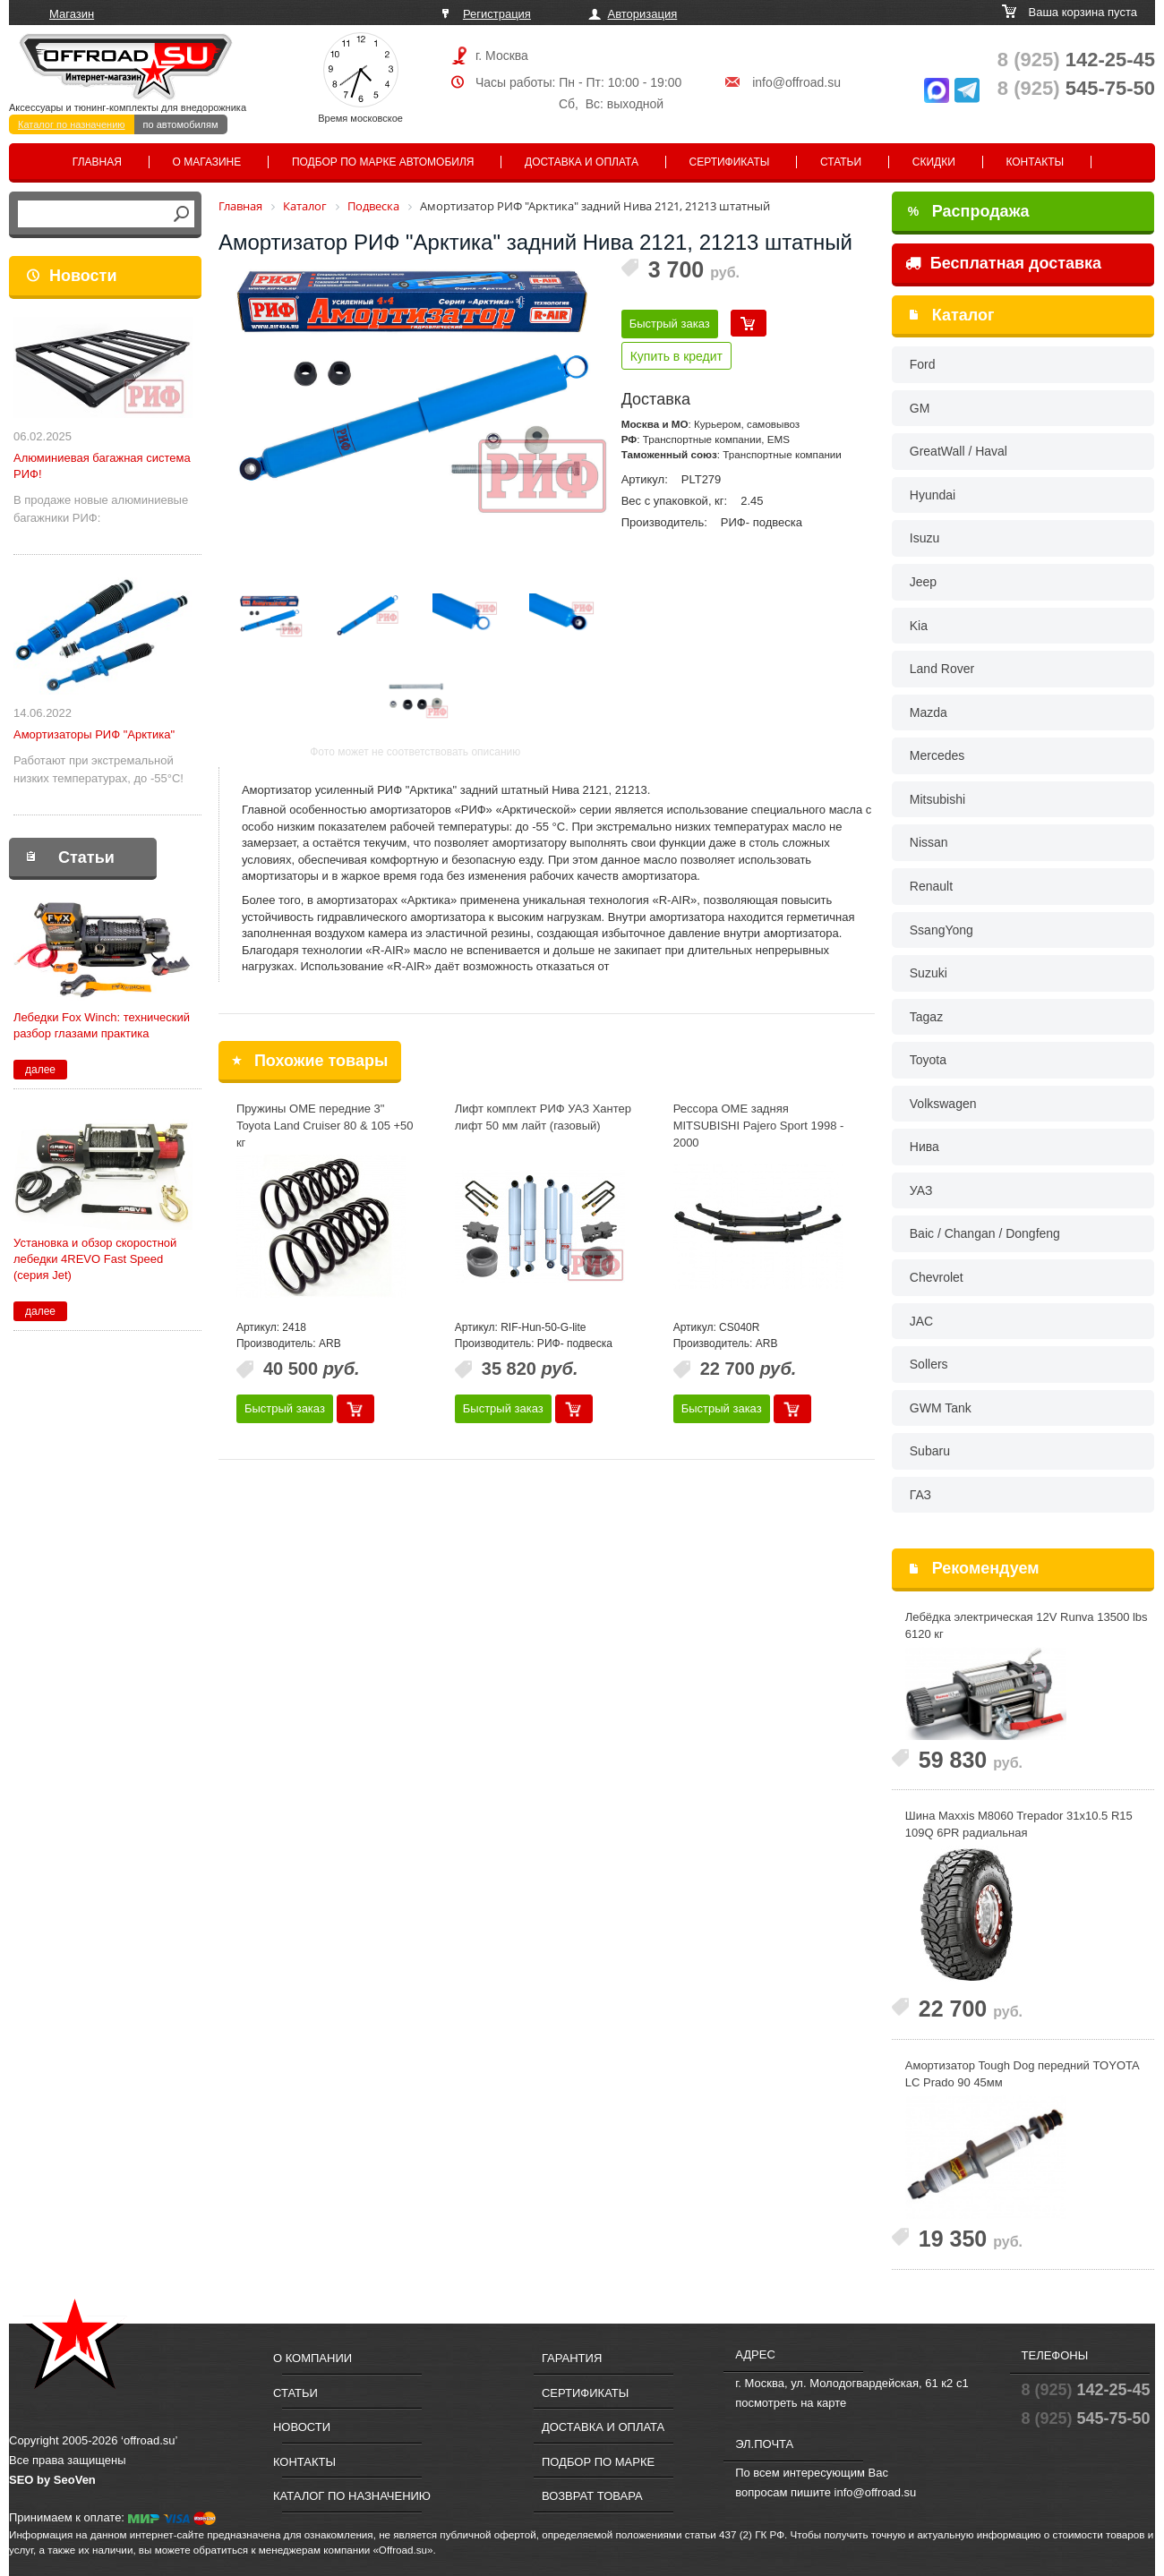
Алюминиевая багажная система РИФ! (102, 466)
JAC (921, 1321)
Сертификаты (729, 162)
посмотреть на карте (790, 2403)
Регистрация (497, 14)
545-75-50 (1076, 88)
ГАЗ (920, 1495)
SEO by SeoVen (52, 2479)
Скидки (933, 162)
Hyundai (932, 495)
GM (920, 408)
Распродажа (969, 211)
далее (40, 1069)
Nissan (929, 842)
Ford (923, 364)
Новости (82, 276)
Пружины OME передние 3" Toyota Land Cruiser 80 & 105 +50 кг (325, 1125)
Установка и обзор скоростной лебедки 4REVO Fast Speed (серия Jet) (94, 1259)
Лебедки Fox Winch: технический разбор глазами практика (101, 1025)
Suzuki (928, 973)
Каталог (963, 315)
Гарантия (572, 2358)
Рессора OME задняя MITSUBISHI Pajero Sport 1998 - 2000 (758, 1125)
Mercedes (937, 755)
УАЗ (921, 1190)
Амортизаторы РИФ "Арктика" (94, 734)
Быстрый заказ (669, 323)
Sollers (929, 1364)
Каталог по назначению (71, 124)
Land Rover (942, 668)
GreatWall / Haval (958, 451)
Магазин (71, 14)
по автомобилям (180, 124)
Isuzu (924, 538)
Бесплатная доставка (1003, 263)
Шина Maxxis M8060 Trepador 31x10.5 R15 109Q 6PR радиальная (1019, 1824)
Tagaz (926, 1017)
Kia (919, 625)
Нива (924, 1146)
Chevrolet (936, 1277)
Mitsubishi (937, 799)
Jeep (923, 582)
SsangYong (941, 930)
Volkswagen (943, 1103)
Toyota (928, 1060)
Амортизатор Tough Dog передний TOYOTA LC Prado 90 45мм (1022, 2074)
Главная (97, 162)
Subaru (930, 1451)
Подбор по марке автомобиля (383, 162)
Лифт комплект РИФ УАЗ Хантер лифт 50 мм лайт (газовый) (543, 1117)
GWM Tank (940, 1408)
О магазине (207, 162)
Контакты (1035, 162)
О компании (312, 2358)
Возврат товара (592, 2496)
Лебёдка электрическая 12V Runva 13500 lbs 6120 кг (1026, 1625)
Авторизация (643, 14)
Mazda (928, 712)
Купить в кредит (676, 356)
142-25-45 (1076, 59)
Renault (931, 886)
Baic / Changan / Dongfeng (985, 1233)
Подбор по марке (598, 2462)
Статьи (840, 162)
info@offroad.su (796, 82)
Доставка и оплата (581, 162)
